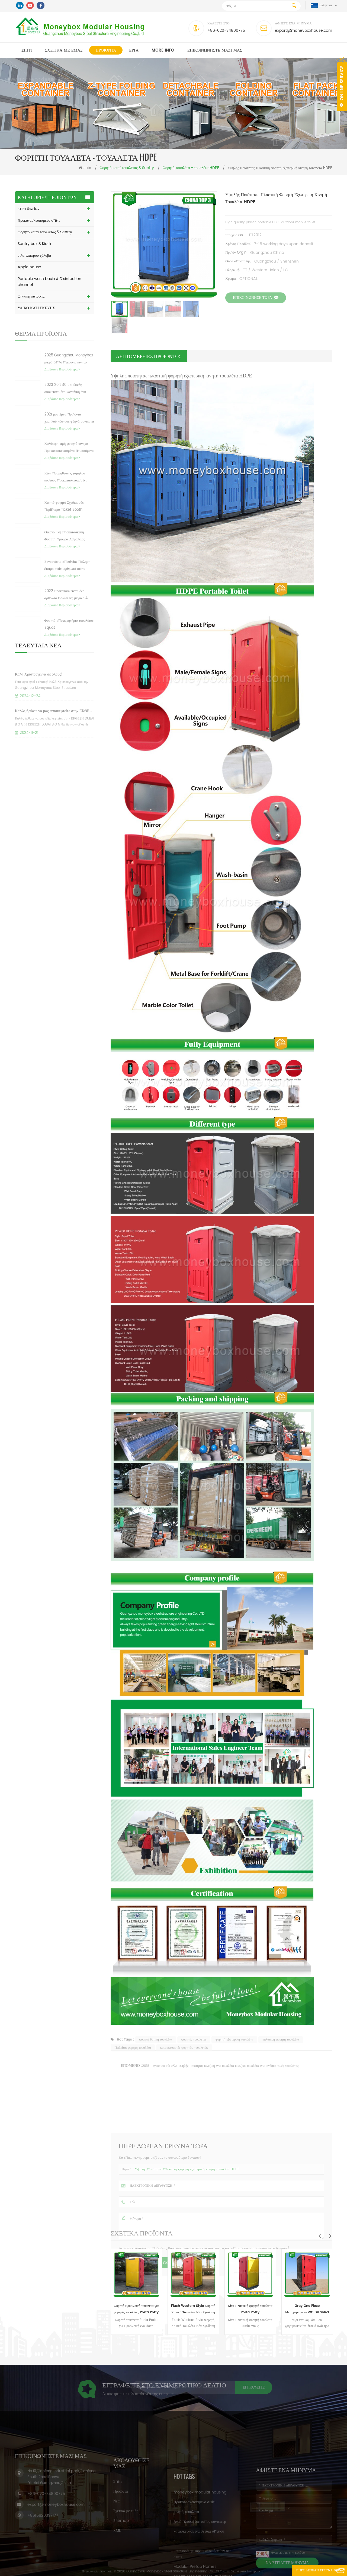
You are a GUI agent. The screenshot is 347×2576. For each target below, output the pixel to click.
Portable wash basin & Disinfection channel (49, 282)
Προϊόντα (106, 50)
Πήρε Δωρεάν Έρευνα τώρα (314, 2570)
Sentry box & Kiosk (34, 244)
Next (330, 2235)
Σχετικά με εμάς (64, 50)
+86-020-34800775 (226, 30)
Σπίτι (26, 50)
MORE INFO (163, 50)
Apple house (29, 267)
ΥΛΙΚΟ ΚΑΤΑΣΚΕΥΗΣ (36, 308)
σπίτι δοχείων (28, 209)
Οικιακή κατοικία (31, 296)
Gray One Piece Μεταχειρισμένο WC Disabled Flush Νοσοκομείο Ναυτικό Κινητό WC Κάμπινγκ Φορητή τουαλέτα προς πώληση (316, 2309)
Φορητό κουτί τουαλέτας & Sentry (45, 232)
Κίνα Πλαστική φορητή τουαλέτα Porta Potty (259, 2309)
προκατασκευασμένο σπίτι (39, 220)
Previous (319, 2235)
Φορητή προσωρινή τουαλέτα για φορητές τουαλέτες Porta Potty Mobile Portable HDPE (145, 2309)
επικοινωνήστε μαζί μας (214, 50)
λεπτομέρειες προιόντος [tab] (149, 356)
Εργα (134, 50)
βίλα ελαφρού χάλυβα (34, 255)
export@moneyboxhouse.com (303, 30)
